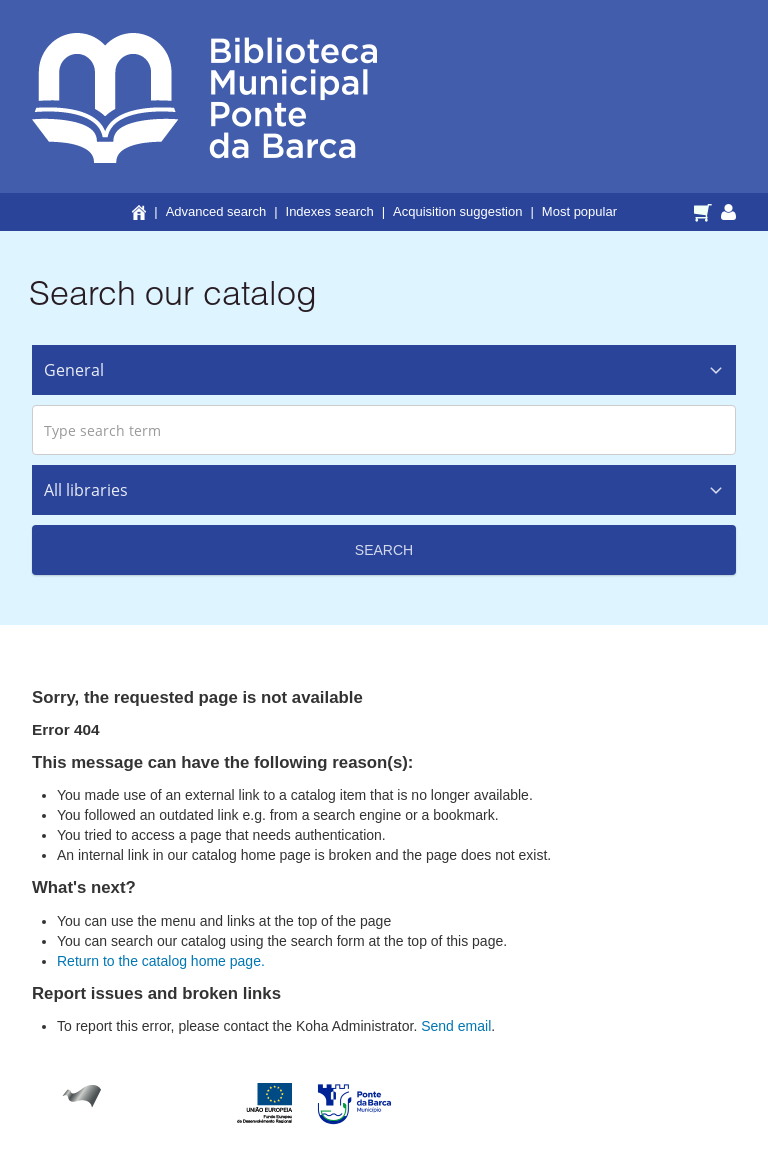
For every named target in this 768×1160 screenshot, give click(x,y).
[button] (705, 211)
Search (384, 550)
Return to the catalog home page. (161, 961)
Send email (456, 1026)
